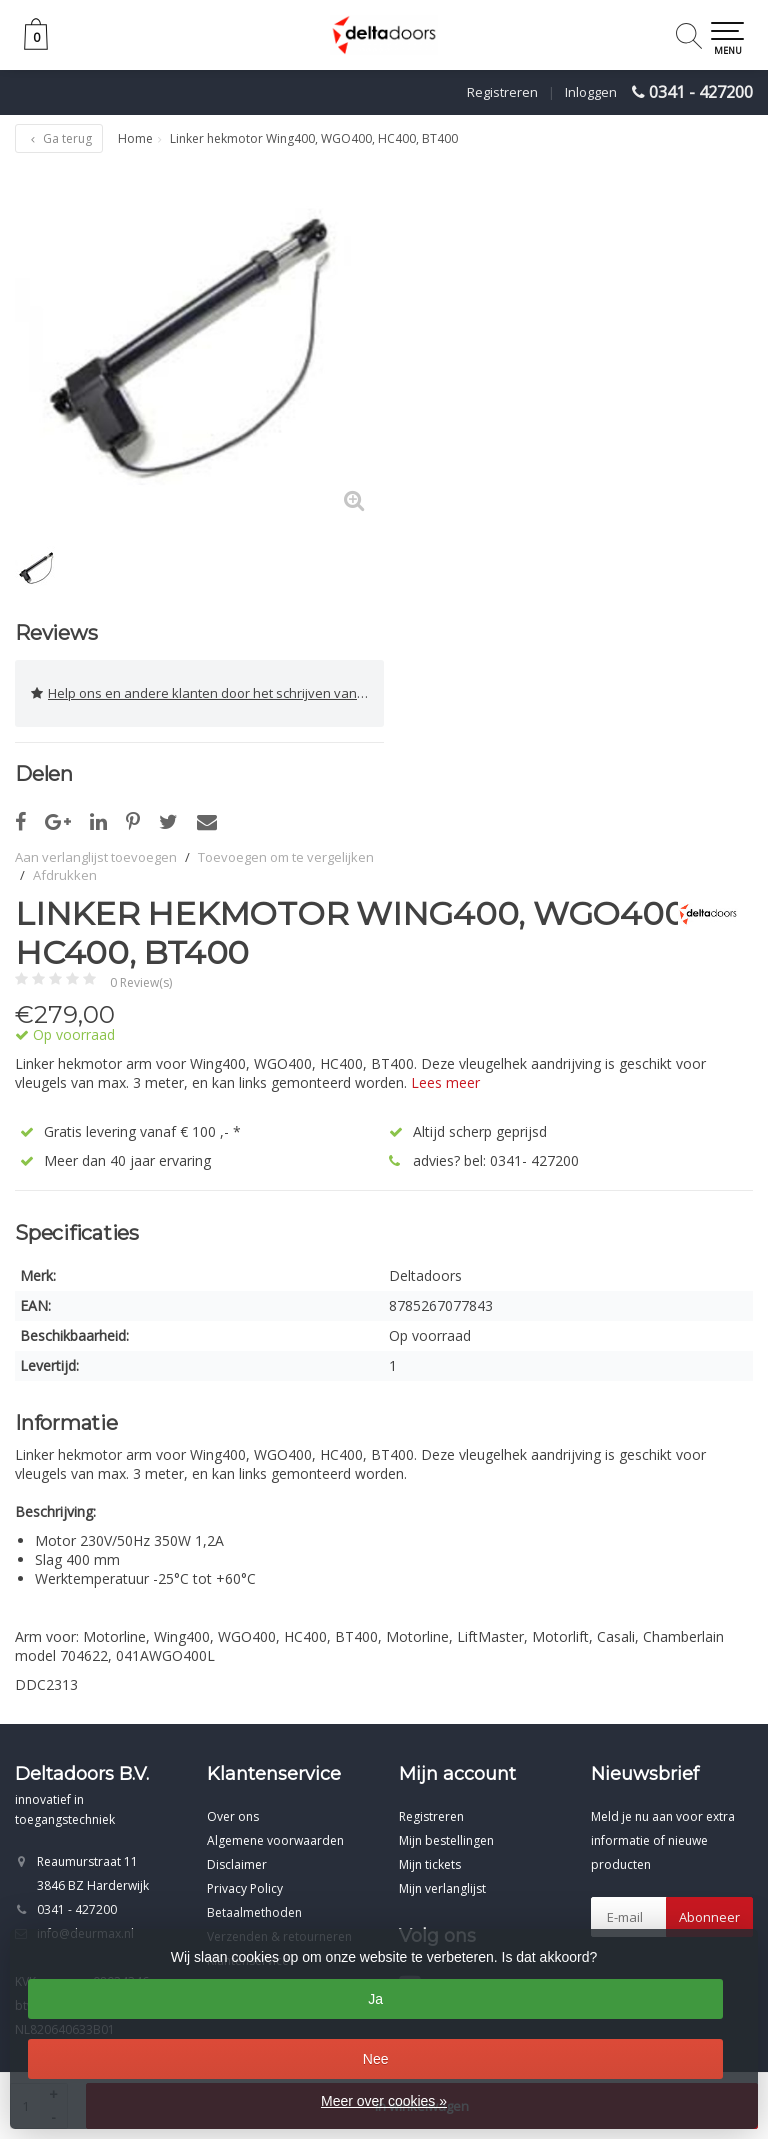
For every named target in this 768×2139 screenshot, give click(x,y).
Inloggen (591, 92)
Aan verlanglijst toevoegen (96, 857)
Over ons (233, 1816)
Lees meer (445, 1082)
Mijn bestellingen (446, 1840)
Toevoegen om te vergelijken (286, 857)
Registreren (502, 92)
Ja (375, 1999)
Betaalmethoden (254, 1912)
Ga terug (59, 138)
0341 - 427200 (701, 92)
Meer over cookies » (384, 2101)
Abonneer (709, 1917)
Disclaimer (237, 1864)
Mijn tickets (430, 1864)
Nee (376, 2059)
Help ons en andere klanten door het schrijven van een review (207, 693)
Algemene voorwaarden (275, 1840)
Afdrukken (65, 875)
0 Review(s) (141, 982)
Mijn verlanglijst (442, 1888)
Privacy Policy (245, 1888)
